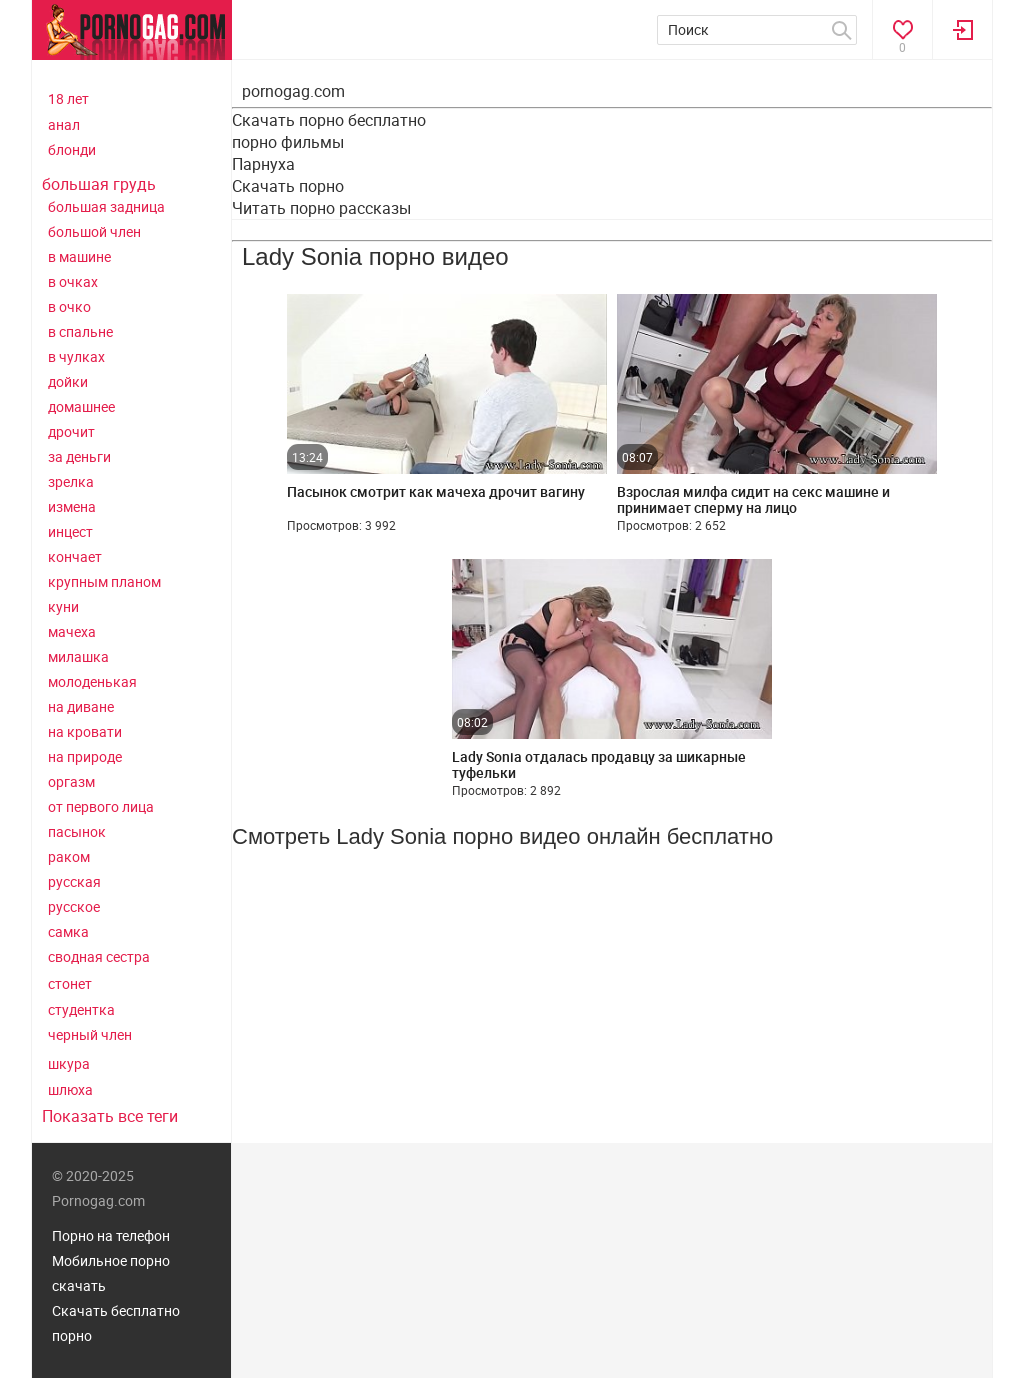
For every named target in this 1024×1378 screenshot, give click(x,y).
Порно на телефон (111, 1235)
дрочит (71, 431)
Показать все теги (110, 1116)
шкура (69, 1063)
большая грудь (99, 184)
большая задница (106, 206)
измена (72, 506)
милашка (78, 656)
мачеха (72, 631)
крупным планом (104, 581)
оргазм (71, 781)
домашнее (81, 406)
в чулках (76, 356)
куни (63, 606)
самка (68, 931)
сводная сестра (99, 956)
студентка (81, 1009)
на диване (81, 706)
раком (69, 856)
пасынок (77, 831)
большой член (94, 231)
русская (74, 881)
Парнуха (263, 164)
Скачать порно (288, 186)
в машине (79, 256)
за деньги (79, 456)
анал (64, 124)
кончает (75, 556)
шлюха (70, 1089)
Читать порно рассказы (321, 208)
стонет (70, 983)
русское (74, 906)
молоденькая (92, 681)
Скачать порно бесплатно (329, 120)
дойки (68, 381)
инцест (70, 531)
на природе (85, 756)
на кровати (85, 731)
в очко (69, 306)
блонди (72, 149)
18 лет (68, 98)
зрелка (71, 481)
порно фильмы (288, 142)
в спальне (80, 331)
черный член (90, 1034)
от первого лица (101, 806)
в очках (73, 281)
